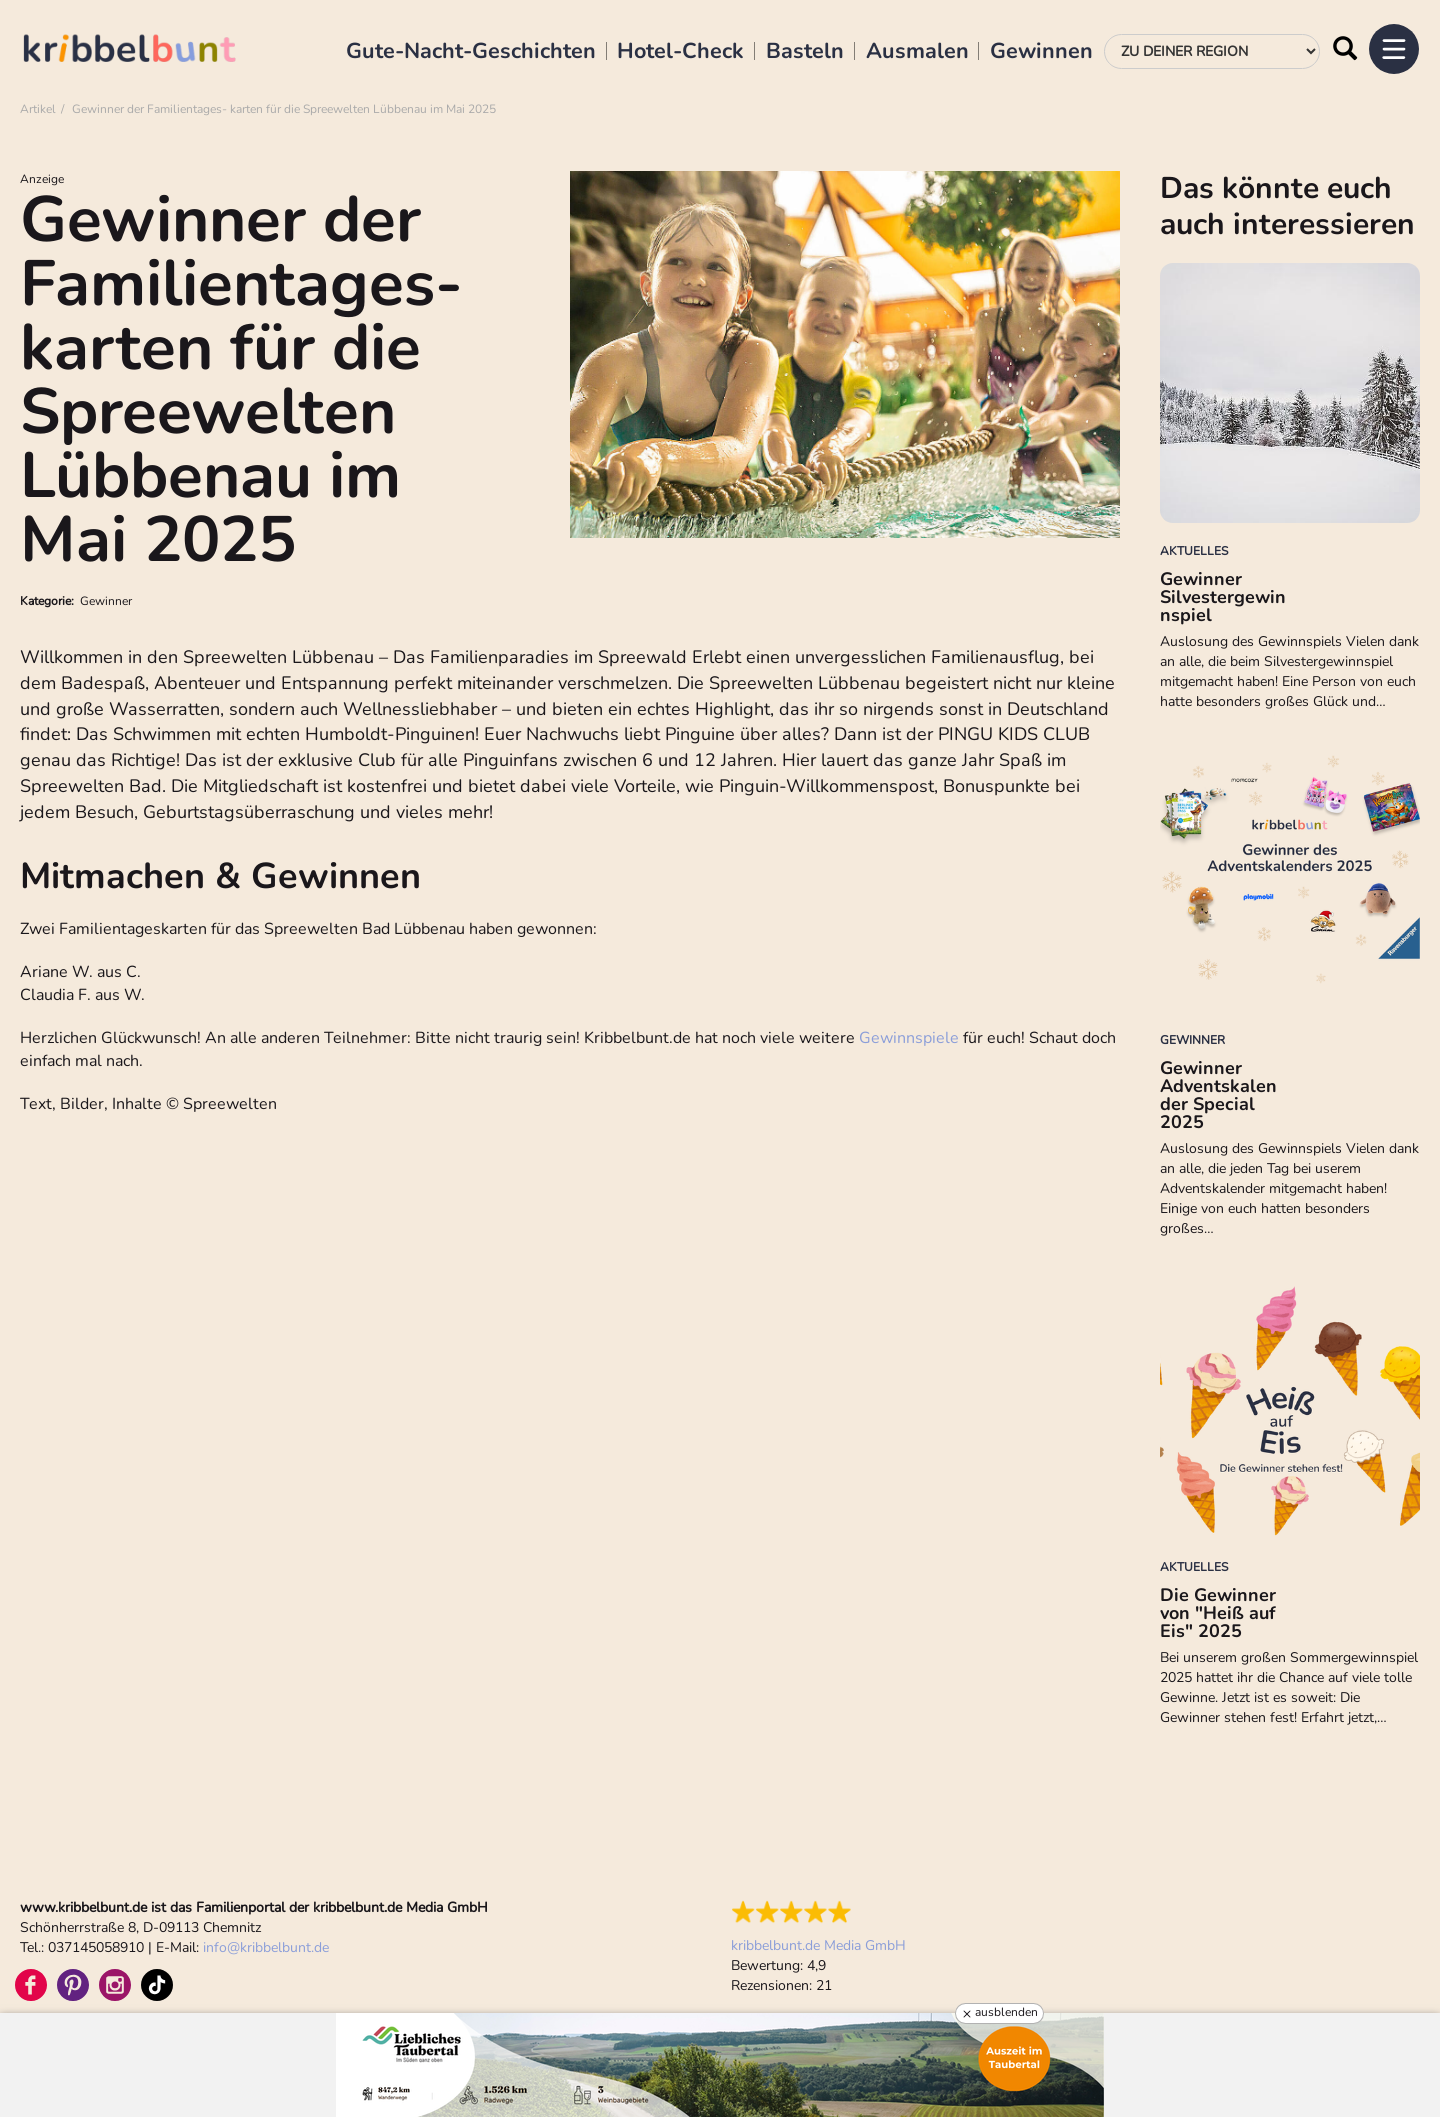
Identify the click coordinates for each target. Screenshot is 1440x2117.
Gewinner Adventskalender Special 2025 (1218, 1095)
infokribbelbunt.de (266, 1947)
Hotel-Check (680, 52)
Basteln (805, 52)
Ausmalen (917, 52)
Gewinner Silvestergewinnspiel (1223, 597)
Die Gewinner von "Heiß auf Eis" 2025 (1218, 1613)
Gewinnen (1041, 52)
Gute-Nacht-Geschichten (471, 52)
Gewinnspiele (909, 1038)
